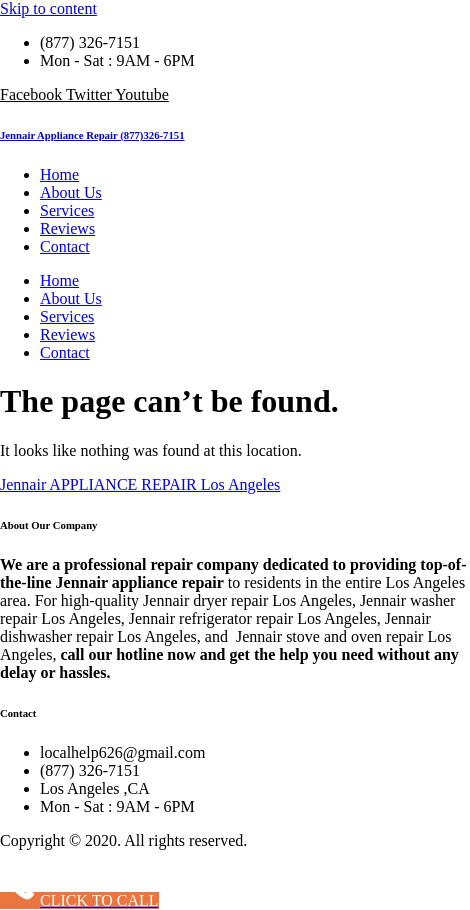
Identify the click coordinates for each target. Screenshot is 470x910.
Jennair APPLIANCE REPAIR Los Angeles (140, 484)
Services (67, 210)
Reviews (67, 228)
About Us (71, 192)
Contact (65, 246)
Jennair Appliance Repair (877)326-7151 (92, 135)
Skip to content (48, 8)
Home (59, 174)
